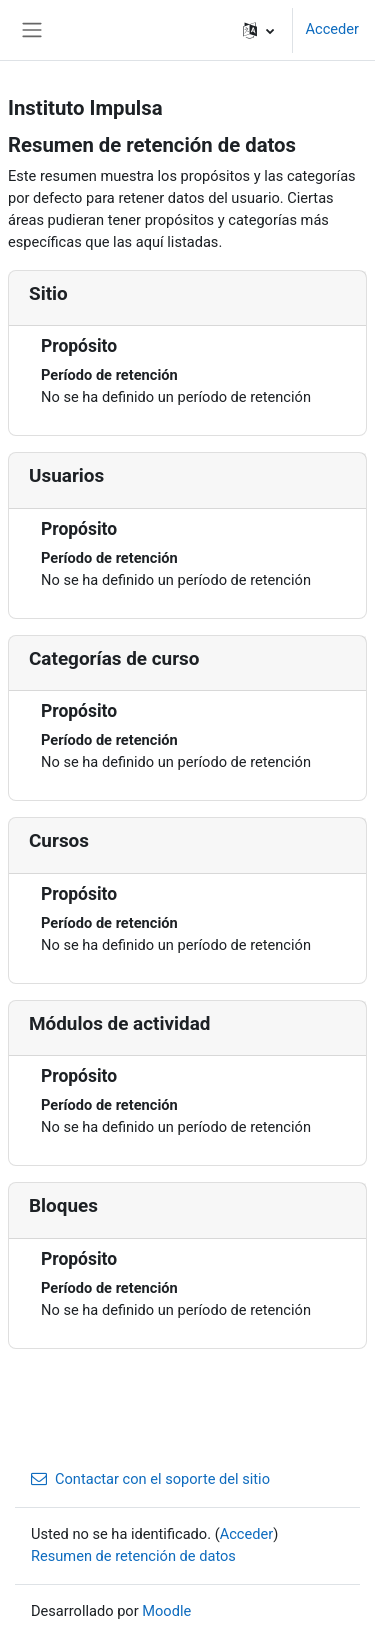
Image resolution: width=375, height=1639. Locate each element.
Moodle (166, 1611)
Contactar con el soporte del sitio (150, 1479)
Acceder (332, 29)
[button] (258, 30)
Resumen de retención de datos (133, 1556)
